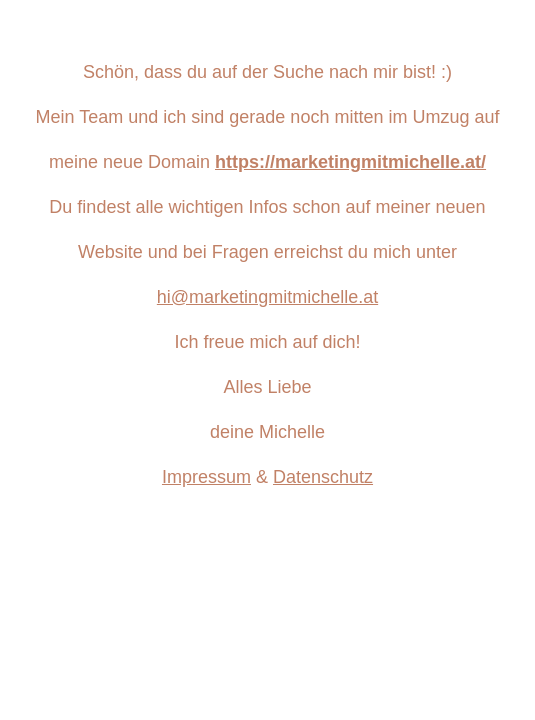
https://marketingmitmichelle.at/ (350, 162)
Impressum (206, 477)
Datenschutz (323, 477)
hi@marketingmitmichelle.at (267, 297)
